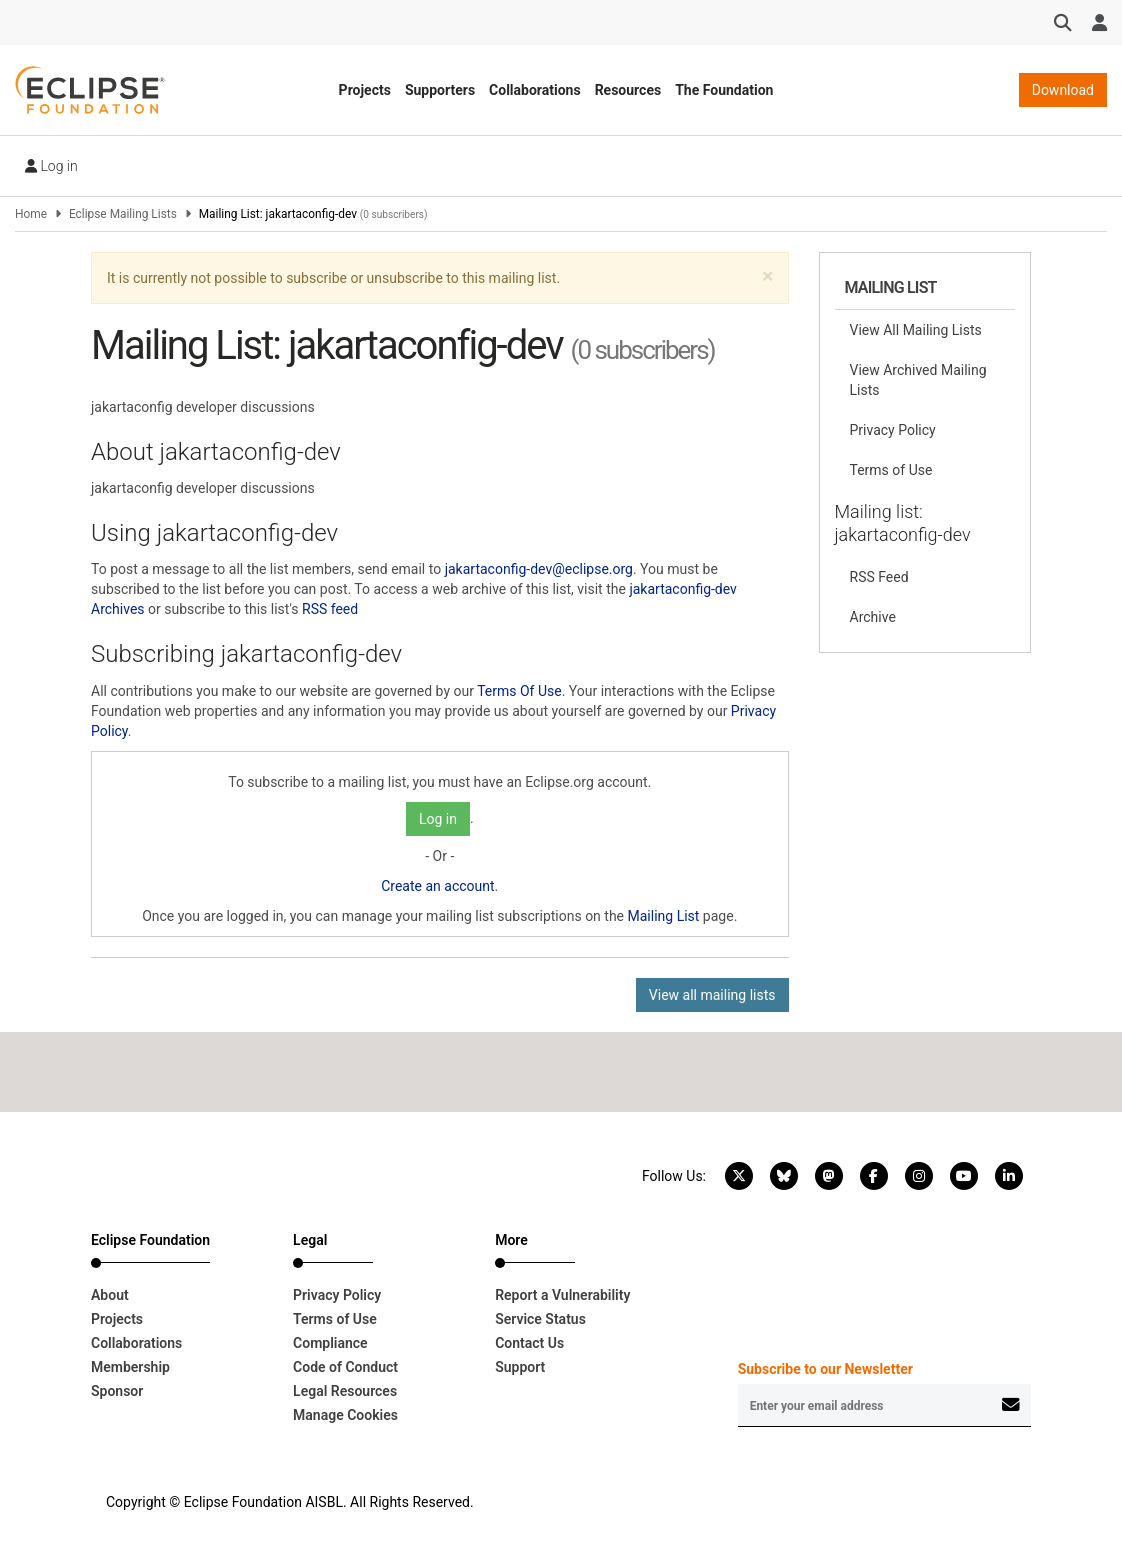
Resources (628, 90)
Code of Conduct (345, 1367)
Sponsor (117, 1391)
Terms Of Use (519, 691)
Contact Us (529, 1343)
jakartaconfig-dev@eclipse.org (539, 569)
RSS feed (330, 609)
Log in (51, 166)
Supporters (440, 90)
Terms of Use (891, 470)
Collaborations (535, 90)
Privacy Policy (893, 430)
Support (520, 1367)
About (110, 1295)
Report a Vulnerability (562, 1295)
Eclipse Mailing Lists (123, 214)
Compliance (330, 1343)
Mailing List (664, 916)
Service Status (540, 1319)
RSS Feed (879, 577)
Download (1063, 90)
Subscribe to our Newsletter (825, 1369)
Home (31, 214)
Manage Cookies (345, 1415)
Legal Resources (345, 1391)
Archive (873, 617)
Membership (130, 1367)
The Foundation (724, 90)
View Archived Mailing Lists (918, 380)
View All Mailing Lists (916, 330)
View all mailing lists (712, 995)
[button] (767, 276)
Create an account (437, 886)
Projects (365, 90)
